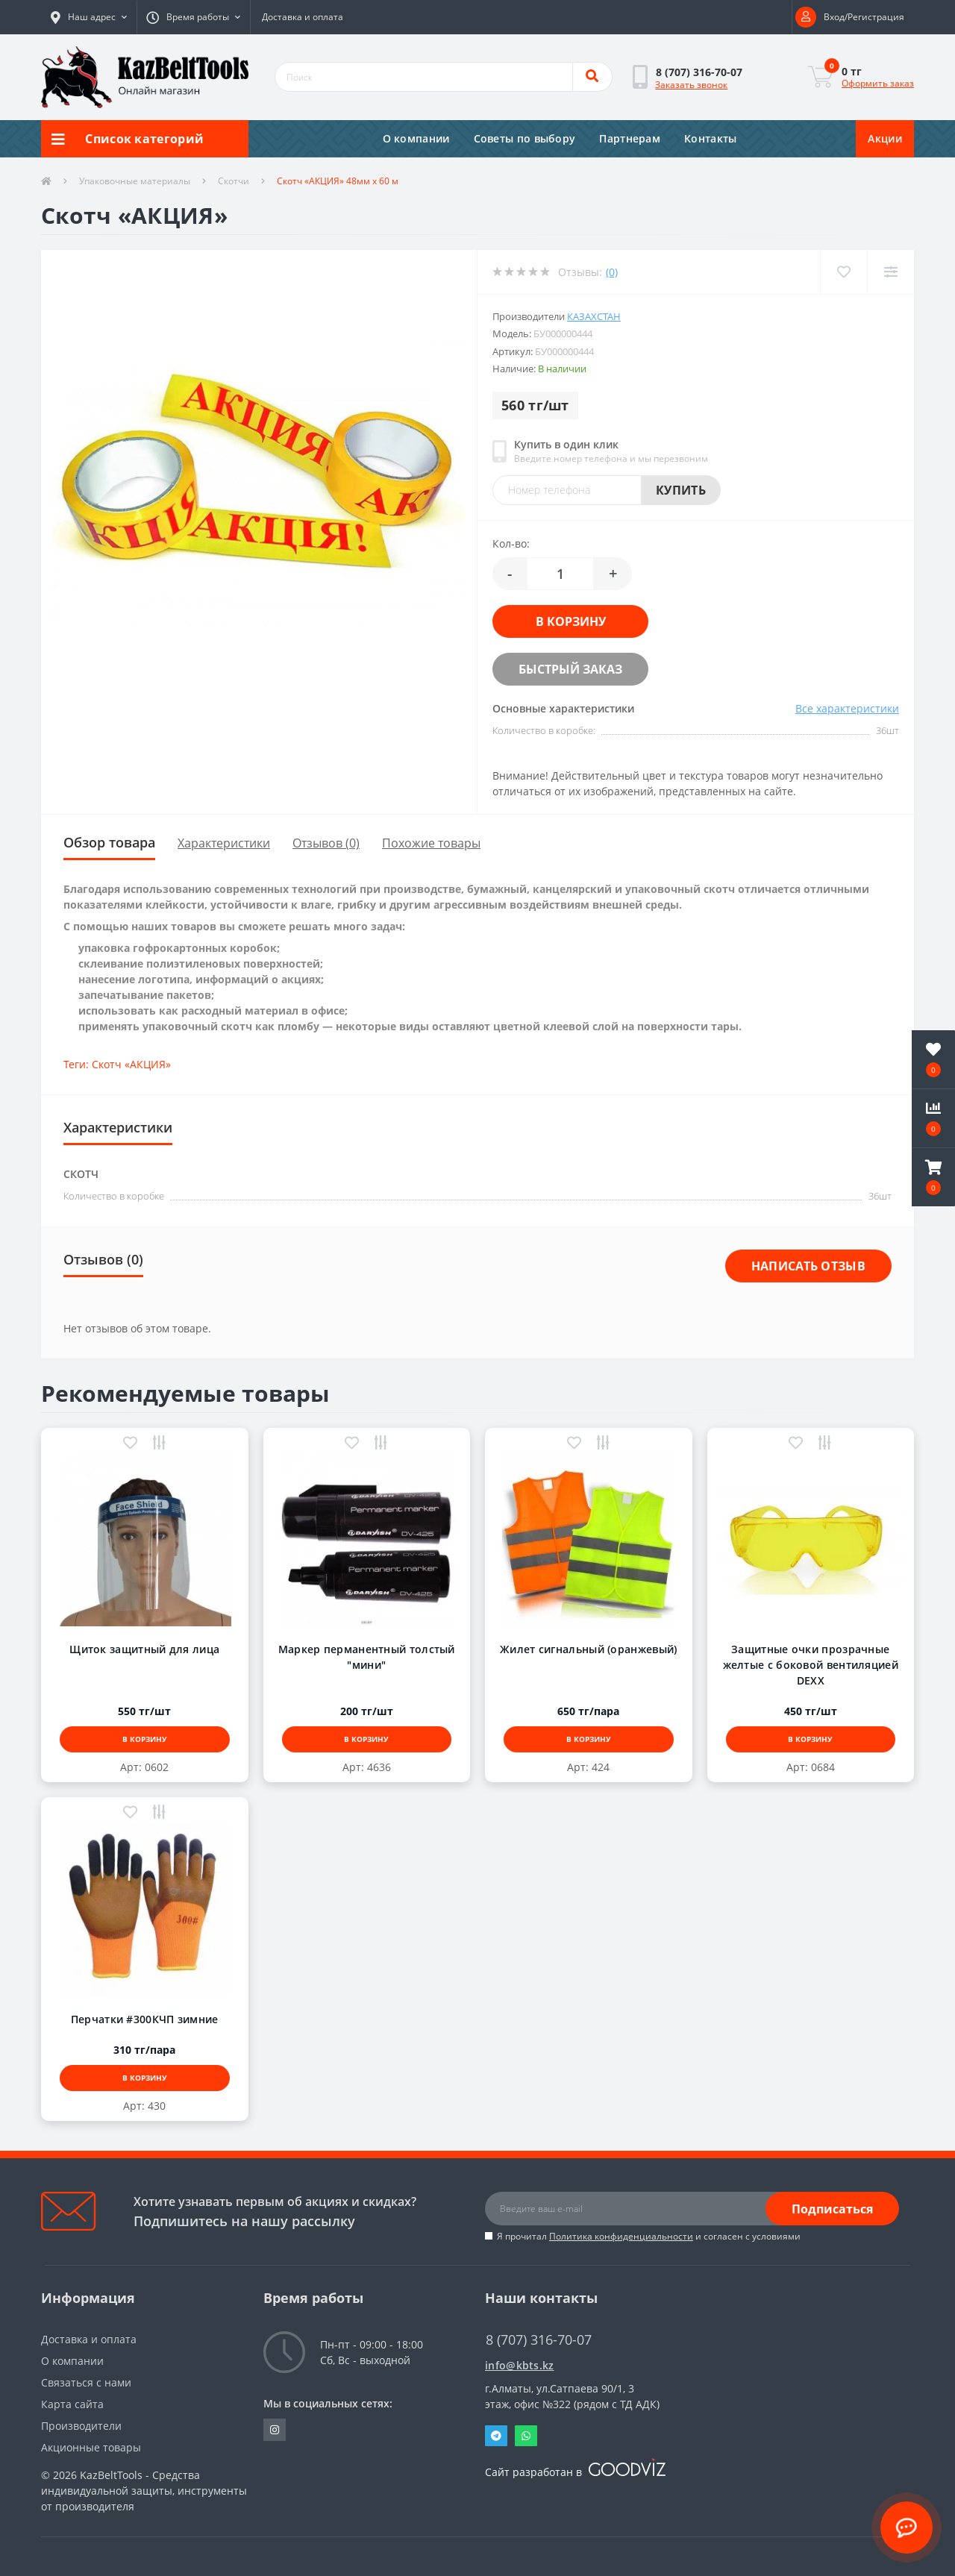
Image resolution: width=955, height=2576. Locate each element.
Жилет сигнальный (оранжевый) (588, 1649)
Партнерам (629, 138)
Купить (681, 490)
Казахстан (594, 316)
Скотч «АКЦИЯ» (131, 1064)
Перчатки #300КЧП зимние (145, 2019)
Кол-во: (511, 543)
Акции (885, 138)
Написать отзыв (808, 1266)
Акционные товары (91, 2447)
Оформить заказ (878, 83)
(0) (612, 272)
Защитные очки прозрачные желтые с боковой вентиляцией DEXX (810, 1664)
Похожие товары (431, 843)
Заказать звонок (691, 84)
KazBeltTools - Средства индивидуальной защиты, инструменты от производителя (144, 2490)
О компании (416, 138)
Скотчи (233, 181)
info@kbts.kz (519, 2365)
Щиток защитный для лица (144, 1649)
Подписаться (832, 2209)
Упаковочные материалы (134, 181)
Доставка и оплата (302, 16)
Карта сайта (72, 2404)
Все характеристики (847, 708)
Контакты (710, 138)
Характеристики (224, 843)
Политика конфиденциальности (621, 2236)
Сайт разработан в (575, 2472)
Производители (81, 2426)
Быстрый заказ (570, 669)
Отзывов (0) (326, 843)
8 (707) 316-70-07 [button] (539, 2339)
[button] (89, 17)
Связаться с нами (86, 2382)
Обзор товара (109, 842)
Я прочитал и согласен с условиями (649, 2236)
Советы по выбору (525, 138)
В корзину (571, 621)
